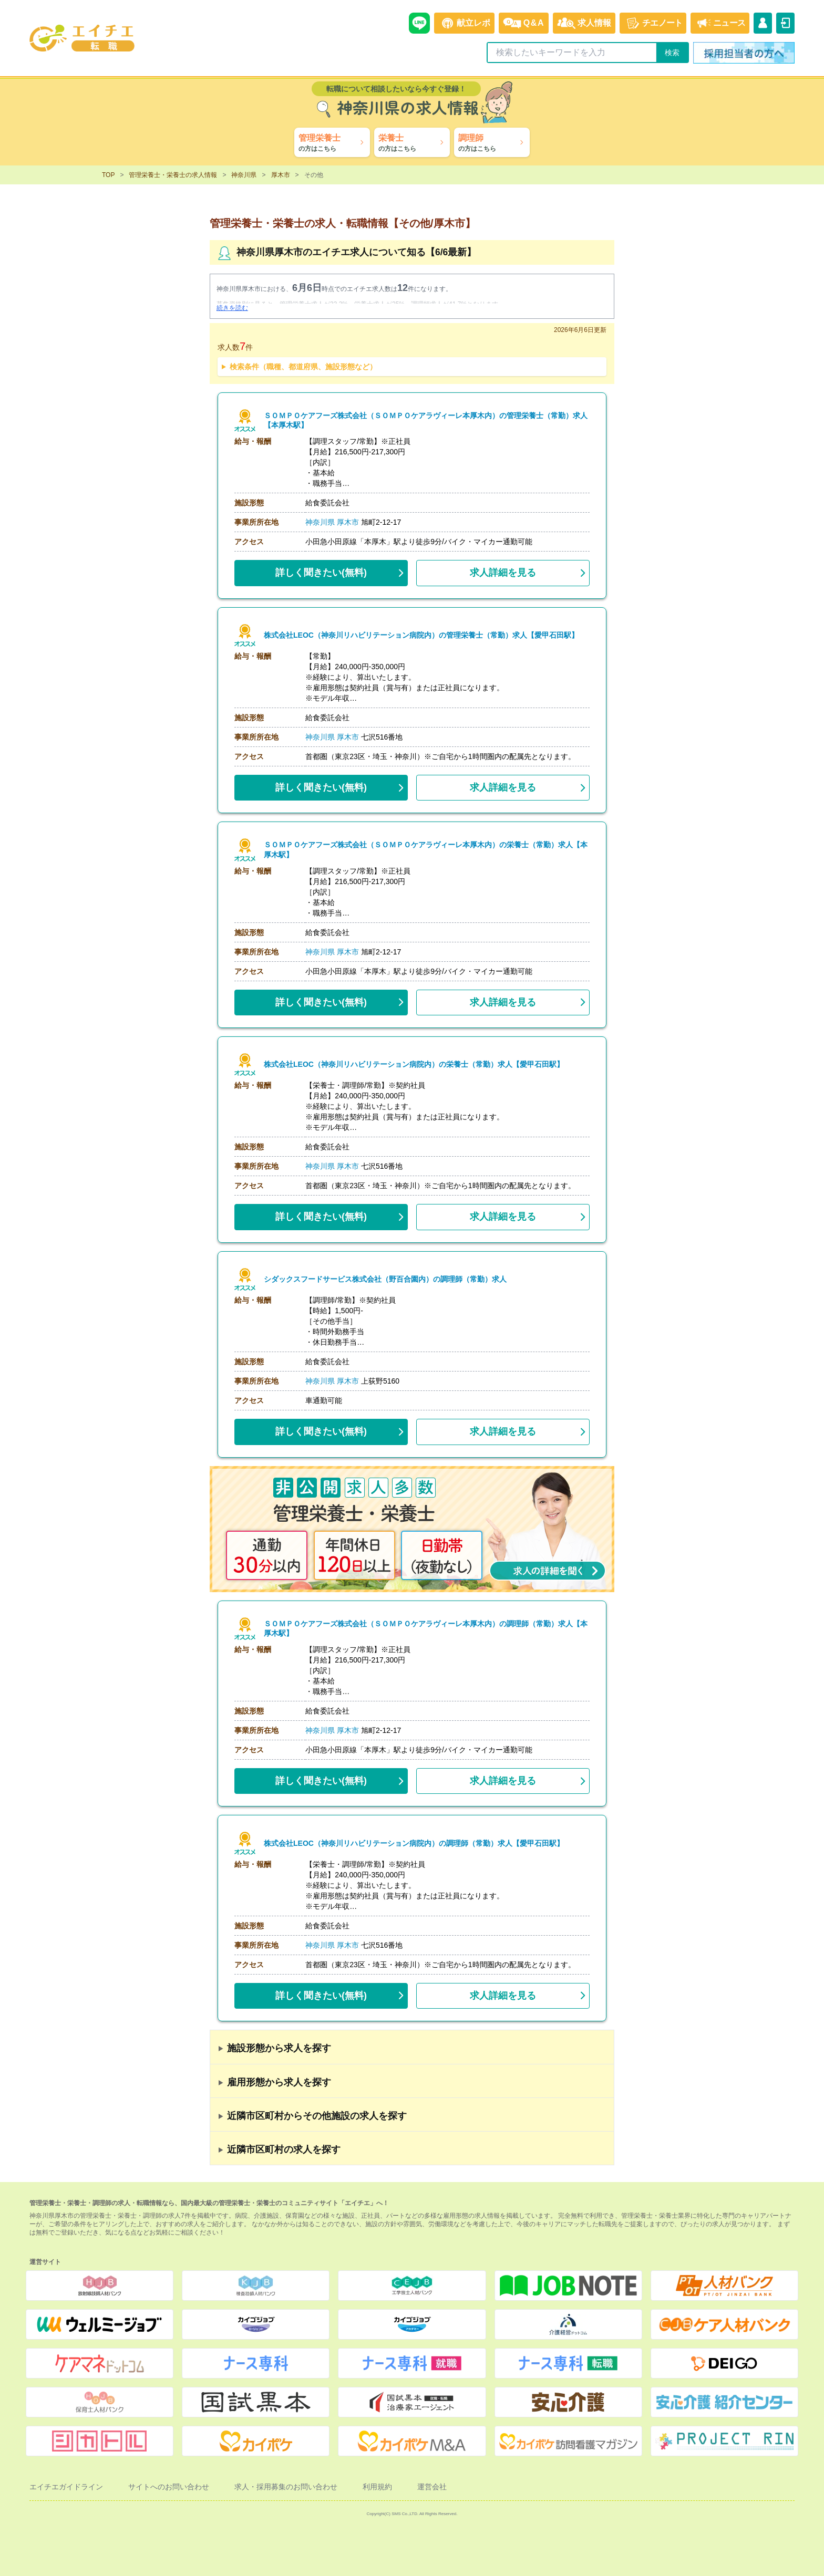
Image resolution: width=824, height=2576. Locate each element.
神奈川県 (243, 175)
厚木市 (280, 175)
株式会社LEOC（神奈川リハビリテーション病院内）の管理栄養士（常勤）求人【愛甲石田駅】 (421, 635)
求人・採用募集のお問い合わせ (285, 2486)
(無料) (321, 570)
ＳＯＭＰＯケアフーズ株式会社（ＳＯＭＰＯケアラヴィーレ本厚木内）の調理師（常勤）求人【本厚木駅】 (427, 1629)
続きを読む (232, 307)
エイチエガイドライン (66, 2486)
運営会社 (432, 2486)
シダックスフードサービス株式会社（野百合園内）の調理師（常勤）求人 (385, 1279)
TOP (108, 175)
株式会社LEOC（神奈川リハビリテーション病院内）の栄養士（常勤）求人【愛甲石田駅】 (414, 1064)
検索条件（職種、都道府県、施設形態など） (303, 366)
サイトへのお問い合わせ (168, 2486)
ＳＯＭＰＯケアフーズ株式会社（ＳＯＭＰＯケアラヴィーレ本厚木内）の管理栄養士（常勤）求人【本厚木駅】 (427, 421)
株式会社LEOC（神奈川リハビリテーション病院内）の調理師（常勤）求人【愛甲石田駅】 (414, 1843)
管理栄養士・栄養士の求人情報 (173, 175)
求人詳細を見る (503, 572)
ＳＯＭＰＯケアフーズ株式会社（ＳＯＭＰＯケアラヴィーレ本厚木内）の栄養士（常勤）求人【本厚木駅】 (427, 850)
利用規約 (377, 2486)
